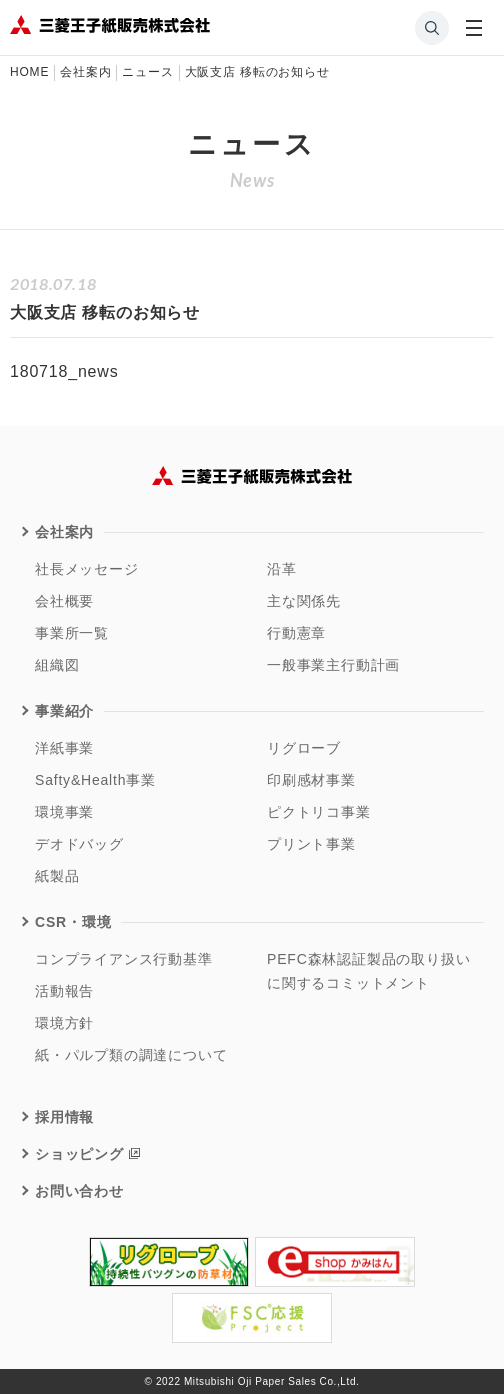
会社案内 (64, 532)
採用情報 (64, 1117)
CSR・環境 (73, 922)
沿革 (282, 569)
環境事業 (64, 812)
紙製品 (57, 876)
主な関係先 (304, 601)
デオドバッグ (79, 844)
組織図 (57, 665)
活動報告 (64, 991)
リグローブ (304, 748)
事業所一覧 (72, 633)
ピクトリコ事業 (319, 812)
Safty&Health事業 (95, 780)
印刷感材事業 (311, 780)
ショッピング (79, 1154)
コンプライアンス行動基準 (124, 959)
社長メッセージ (87, 569)
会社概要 (64, 601)
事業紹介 (64, 711)
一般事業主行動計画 (333, 665)
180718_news (64, 371)
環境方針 (64, 1023)
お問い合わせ (79, 1191)
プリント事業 (311, 844)
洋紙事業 (64, 748)
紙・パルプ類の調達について (131, 1055)
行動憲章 (296, 633)
